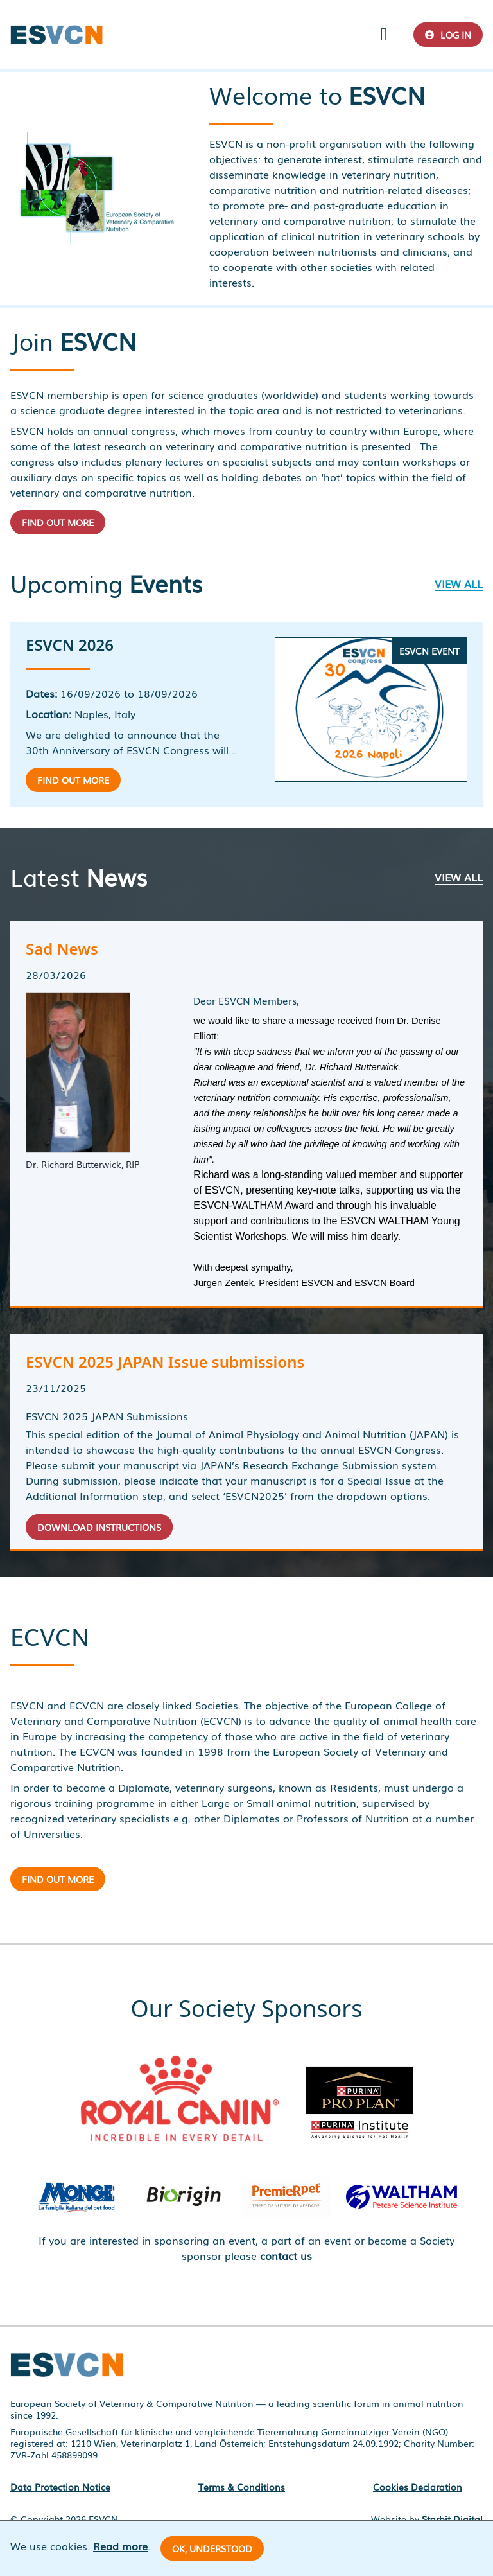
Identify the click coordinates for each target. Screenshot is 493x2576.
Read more (120, 2546)
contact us (286, 2255)
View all (459, 583)
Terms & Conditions (241, 2486)
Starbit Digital (452, 2518)
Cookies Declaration (417, 2486)
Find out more (58, 522)
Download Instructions (99, 1527)
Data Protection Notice (60, 2486)
